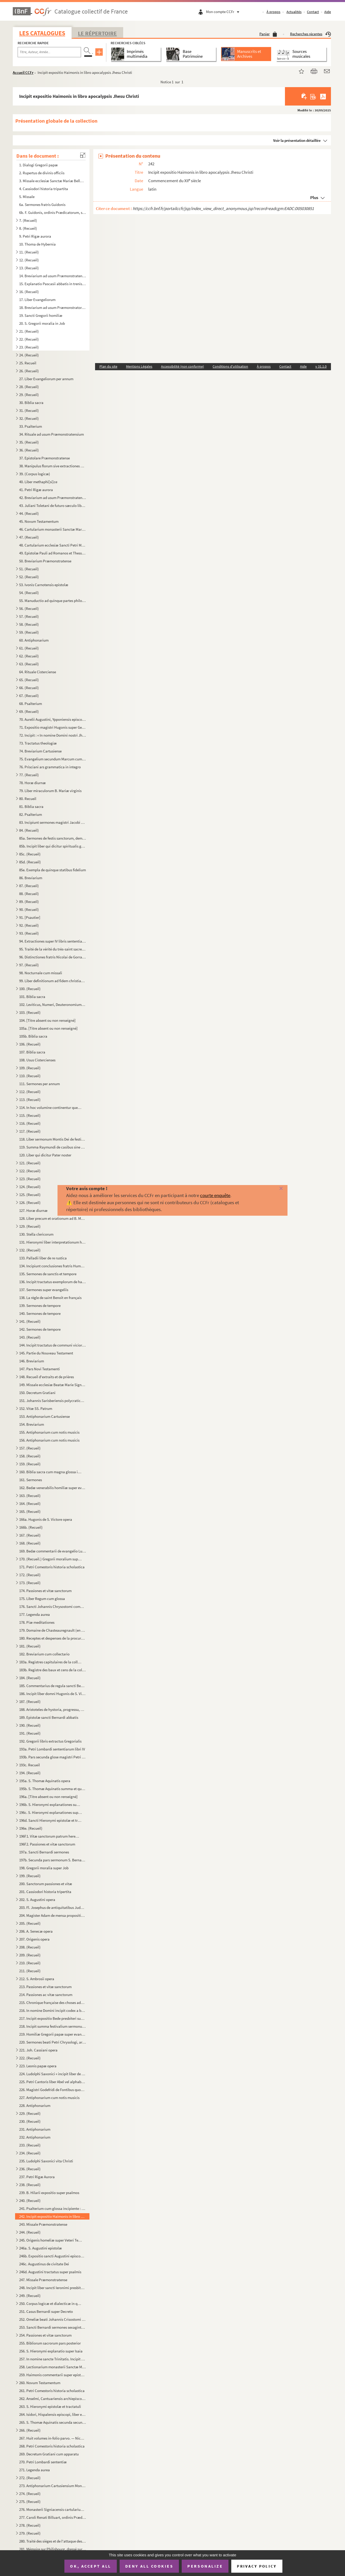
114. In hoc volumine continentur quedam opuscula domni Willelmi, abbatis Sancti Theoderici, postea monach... (50, 1107)
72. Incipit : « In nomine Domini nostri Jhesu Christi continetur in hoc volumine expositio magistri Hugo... (52, 735)
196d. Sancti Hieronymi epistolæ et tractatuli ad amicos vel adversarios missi (50, 1820)
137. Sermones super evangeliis (43, 1289)
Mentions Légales (139, 366)
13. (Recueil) (29, 267)
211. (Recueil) (30, 1970)
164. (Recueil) (30, 1503)
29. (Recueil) (29, 394)
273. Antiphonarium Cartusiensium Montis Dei (52, 2485)
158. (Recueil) (30, 1456)
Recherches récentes (310, 33)
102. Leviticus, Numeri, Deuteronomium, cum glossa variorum (52, 1004)
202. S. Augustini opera (37, 1899)
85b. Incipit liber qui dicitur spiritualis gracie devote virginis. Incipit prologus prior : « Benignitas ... (52, 846)
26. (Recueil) (29, 370)
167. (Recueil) (30, 1535)
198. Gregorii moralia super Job (43, 1867)
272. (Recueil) (30, 2477)
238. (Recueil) (30, 2184)
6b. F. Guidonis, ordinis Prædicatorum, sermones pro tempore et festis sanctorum (52, 212)
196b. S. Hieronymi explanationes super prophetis (50, 1804)
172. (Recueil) (30, 1574)
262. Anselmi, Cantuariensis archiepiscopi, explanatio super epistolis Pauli (52, 2398)
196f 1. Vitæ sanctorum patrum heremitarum (50, 1836)
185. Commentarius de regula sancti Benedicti (52, 1685)
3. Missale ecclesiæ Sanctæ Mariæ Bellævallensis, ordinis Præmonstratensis (52, 180)
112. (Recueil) (30, 1091)
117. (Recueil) (30, 1131)
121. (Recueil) (30, 1163)
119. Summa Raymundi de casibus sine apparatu (52, 1147)
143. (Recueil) (30, 1337)
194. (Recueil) (30, 1772)
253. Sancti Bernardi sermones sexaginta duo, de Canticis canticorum (52, 2327)
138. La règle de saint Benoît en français (50, 1297)
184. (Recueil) (30, 1677)
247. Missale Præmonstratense (43, 2279)
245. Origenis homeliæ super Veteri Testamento (50, 2240)
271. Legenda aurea (34, 2469)
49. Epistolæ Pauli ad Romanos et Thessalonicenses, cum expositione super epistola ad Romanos (52, 553)
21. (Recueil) (29, 331)
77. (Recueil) (29, 774)
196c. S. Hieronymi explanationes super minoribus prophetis (50, 1812)
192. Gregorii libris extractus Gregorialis (50, 1741)
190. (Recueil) (30, 1725)
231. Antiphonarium (34, 2129)
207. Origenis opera (34, 1939)
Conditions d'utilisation (230, 366)
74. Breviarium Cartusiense (40, 751)
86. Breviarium (30, 877)
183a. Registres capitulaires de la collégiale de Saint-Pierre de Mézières (50, 1662)
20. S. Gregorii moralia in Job (42, 323)
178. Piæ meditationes (36, 1622)
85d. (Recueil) (30, 862)
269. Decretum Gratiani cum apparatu (49, 2454)
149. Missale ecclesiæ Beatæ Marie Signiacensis (52, 1384)
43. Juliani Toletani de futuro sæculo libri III (52, 505)
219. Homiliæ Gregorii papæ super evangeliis (52, 2034)
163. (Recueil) (30, 1495)
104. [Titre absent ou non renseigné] (47, 1020)
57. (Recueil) (29, 616)
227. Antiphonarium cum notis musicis (49, 2097)
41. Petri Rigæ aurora (36, 489)
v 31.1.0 (321, 366)
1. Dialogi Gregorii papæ (38, 165)
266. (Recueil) (30, 2430)
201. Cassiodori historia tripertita (45, 1891)
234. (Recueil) (30, 2153)
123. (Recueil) (30, 1178)
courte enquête (215, 1195)
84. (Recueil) (29, 830)
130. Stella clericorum (36, 1234)
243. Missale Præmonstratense (43, 2224)
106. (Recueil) (30, 1044)
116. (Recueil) (30, 1123)
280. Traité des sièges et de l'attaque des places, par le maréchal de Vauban (52, 2541)
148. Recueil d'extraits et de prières (46, 1376)
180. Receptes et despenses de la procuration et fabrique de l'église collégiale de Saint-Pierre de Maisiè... (52, 1638)
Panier (268, 33)
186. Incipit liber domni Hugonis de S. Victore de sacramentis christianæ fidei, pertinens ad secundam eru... (52, 1693)
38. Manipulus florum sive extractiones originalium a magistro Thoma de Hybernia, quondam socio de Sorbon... (52, 465)
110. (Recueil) (30, 1075)
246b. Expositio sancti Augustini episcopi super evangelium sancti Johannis (52, 2256)
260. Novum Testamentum (39, 2382)
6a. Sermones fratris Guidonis (42, 204)
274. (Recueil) (30, 2493)
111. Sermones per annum (39, 1083)
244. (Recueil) (30, 2232)
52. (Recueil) (29, 576)
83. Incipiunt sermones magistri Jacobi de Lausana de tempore (52, 822)
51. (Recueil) (29, 568)
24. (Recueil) (29, 355)
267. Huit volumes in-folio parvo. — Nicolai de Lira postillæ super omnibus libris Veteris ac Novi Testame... (52, 2438)
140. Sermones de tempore (40, 1313)
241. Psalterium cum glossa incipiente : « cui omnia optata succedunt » (52, 2208)
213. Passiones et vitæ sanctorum (45, 1986)
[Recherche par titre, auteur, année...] (49, 52)
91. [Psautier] (29, 917)
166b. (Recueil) (31, 1527)
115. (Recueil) (30, 1115)
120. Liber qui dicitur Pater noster (45, 1155)
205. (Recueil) (30, 1923)
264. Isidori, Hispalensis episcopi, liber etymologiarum (52, 2414)
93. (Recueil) (29, 933)
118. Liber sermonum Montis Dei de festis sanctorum (52, 1139)
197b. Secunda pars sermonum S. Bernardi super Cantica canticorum (52, 1860)
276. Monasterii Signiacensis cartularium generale (52, 2509)
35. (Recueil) (29, 442)
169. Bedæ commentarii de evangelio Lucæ (52, 1551)
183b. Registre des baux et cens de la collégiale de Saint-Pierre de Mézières (52, 1669)
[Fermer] (273, 1188)
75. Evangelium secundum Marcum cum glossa (52, 759)
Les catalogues (42, 33)
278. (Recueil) (30, 2525)
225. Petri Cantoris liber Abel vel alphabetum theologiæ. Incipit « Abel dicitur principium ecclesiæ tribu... (52, 2081)
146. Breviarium (31, 1361)
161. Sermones (30, 1479)
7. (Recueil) (28, 220)
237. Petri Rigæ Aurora (37, 2176)
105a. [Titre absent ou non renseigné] (48, 1028)
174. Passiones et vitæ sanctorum (45, 1590)
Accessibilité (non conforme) (182, 366)
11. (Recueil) (29, 252)
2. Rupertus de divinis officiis (41, 172)
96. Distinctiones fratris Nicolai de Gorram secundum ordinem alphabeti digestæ (52, 957)
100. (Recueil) (30, 988)
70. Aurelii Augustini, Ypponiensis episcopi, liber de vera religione (52, 719)
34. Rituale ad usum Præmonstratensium (51, 434)
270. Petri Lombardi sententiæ (43, 2461)
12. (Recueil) (29, 260)
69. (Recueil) (29, 711)
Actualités (294, 11)
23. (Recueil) (29, 347)
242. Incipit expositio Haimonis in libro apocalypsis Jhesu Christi (52, 2216)
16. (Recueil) (29, 291)
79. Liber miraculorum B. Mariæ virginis (50, 790)
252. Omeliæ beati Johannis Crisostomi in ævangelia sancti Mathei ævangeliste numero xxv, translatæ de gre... (52, 2319)
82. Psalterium (30, 814)
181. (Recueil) (30, 1646)
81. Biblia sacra (31, 806)
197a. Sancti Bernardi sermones (44, 1852)
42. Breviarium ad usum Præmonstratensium (52, 497)
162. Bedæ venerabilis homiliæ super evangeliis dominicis (52, 1487)
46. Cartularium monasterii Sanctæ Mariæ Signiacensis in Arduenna (52, 529)
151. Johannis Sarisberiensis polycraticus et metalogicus (52, 1400)
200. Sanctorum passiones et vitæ (45, 1883)
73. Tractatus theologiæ (38, 743)
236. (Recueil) (30, 2168)
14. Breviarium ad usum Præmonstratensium (52, 275)
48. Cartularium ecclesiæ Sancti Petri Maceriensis (52, 545)
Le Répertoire (97, 33)
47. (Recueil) (29, 537)
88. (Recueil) (29, 893)
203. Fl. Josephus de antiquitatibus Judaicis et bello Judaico (52, 1907)
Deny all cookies (149, 2566)
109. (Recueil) (30, 1067)
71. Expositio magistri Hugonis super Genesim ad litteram (52, 727)
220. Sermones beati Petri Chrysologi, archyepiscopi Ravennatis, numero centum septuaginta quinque (52, 2042)
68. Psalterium (30, 703)
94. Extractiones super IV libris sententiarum (52, 941)
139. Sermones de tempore (40, 1305)
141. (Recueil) (30, 1321)
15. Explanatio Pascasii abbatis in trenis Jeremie (52, 283)
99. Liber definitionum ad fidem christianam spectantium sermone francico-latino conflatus (52, 980)
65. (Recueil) (29, 679)
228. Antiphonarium (34, 2105)
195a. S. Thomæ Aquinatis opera (44, 1780)
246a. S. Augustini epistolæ (40, 2248)
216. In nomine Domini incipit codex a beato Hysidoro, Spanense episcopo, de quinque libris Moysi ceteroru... (52, 2010)
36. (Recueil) (29, 450)
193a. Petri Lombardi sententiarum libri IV (52, 1749)
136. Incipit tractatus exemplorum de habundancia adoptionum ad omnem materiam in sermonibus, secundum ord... (52, 1281)
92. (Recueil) (29, 925)
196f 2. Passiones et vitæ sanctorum (47, 1844)
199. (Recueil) (30, 1875)
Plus (314, 197)
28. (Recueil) (29, 386)
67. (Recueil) (29, 695)
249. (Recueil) (30, 2295)
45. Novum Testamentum (39, 521)
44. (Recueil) (29, 513)
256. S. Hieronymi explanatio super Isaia (51, 2351)
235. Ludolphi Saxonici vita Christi (46, 2161)
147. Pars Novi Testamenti (39, 1368)
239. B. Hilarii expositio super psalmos (49, 2192)
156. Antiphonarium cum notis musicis (49, 1440)
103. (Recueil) (30, 1012)
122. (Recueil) (30, 1170)
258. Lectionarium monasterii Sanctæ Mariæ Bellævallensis (52, 2366)
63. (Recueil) (29, 664)
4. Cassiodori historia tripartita (43, 188)
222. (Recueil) (30, 2058)
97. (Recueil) (29, 964)
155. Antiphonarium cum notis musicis (49, 1432)
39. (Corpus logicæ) (34, 473)
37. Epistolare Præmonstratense (44, 458)
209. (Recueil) (30, 1955)
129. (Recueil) (30, 1226)
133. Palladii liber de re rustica (43, 1258)
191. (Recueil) (30, 1733)
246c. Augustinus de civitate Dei (44, 2263)
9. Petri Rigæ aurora (35, 236)
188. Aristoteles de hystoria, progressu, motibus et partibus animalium (52, 1709)
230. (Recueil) (30, 2121)
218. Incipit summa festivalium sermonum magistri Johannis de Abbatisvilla (52, 2026)
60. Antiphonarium (34, 640)
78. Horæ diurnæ (32, 782)
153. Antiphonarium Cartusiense (44, 1416)
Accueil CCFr (23, 72)
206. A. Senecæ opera (36, 1931)
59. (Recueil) (29, 632)
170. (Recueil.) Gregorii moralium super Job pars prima (50, 1559)
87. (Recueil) (29, 885)
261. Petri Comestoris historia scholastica (52, 2390)
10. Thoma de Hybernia (37, 244)
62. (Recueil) (29, 656)
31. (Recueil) (29, 410)
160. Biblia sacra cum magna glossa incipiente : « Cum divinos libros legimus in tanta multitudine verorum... (50, 1471)
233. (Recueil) (30, 2145)
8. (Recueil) (28, 228)
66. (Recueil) (29, 687)
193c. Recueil (29, 1764)
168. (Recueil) (30, 1543)
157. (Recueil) (30, 1448)
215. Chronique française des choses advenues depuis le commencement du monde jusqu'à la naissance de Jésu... (52, 2002)
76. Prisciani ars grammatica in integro (50, 766)
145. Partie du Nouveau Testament (46, 1353)
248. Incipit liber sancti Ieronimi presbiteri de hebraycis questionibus (52, 2287)
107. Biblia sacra (32, 1052)
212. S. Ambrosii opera (36, 1978)
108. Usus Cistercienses (37, 1060)
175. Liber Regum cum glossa (42, 1598)
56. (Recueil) (29, 608)
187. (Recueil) (30, 1701)
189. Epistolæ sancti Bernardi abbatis (48, 1717)
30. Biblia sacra (31, 402)
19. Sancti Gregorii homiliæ (40, 315)
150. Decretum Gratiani (37, 1392)
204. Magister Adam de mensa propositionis (52, 1915)
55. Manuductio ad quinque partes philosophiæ (52, 600)
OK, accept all (90, 2566)
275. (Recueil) (30, 2501)
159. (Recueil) (30, 1463)
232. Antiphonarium (34, 2137)
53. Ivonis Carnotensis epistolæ (43, 584)
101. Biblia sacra (32, 996)
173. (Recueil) (30, 1582)
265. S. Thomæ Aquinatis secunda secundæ (52, 2422)
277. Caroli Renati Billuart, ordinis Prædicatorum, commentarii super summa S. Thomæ (52, 2517)
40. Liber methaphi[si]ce (38, 481)
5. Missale (26, 196)
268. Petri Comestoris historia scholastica (52, 2446)
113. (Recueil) (30, 1099)
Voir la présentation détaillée (297, 140)
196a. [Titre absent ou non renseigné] (48, 1796)
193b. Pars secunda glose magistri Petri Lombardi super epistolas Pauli (52, 1757)
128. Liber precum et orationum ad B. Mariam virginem (52, 1218)
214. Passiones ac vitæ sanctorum (45, 1994)
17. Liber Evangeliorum (37, 299)
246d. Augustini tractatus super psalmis (50, 2271)
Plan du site (108, 366)
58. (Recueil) (29, 624)
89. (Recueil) (29, 901)
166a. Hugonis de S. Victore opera (45, 1519)
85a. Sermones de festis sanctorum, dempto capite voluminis (52, 838)
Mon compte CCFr (224, 11)
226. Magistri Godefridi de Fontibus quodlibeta (52, 2089)
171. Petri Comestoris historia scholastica (52, 1566)
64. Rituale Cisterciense (37, 671)
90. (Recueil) (29, 909)
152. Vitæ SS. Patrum (35, 1408)
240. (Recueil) (30, 2200)
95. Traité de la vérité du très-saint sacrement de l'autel (52, 949)
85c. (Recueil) (30, 854)
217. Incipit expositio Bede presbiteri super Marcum (52, 2018)
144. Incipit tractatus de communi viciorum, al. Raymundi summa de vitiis (52, 1345)
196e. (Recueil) (30, 1828)
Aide (327, 11)
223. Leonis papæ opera (37, 2065)
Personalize (205, 2566)
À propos (273, 11)
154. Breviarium (31, 1424)
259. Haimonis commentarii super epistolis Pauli (52, 2374)
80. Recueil (27, 798)
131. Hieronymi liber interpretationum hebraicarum (52, 1242)
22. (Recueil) (29, 339)
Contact (313, 11)
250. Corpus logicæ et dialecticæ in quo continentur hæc (50, 2303)
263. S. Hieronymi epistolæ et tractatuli (50, 2406)
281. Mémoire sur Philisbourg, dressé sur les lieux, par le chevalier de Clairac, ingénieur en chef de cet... (52, 2549)
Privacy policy (257, 2566)
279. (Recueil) (30, 2533)
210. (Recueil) (30, 1962)
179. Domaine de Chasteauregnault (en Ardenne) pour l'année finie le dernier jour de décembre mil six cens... (52, 1630)
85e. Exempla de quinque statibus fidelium (52, 869)
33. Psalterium (30, 426)
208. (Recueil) (30, 1947)
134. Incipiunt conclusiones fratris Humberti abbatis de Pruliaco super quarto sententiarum (52, 1265)
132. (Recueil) (30, 1250)
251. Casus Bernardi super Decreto (46, 2311)
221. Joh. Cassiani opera (38, 2050)
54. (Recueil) (29, 592)
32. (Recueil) (29, 418)
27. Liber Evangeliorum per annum (46, 378)
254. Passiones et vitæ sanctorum (45, 2335)
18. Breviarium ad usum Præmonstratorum (52, 307)
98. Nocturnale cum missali (40, 972)
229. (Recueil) (30, 2113)
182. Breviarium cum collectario (44, 1654)
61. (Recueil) (29, 648)
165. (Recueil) (30, 1511)
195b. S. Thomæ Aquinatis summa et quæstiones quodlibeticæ (52, 1788)
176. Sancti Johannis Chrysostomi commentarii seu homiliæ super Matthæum (52, 1606)
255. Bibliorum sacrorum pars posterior (50, 2343)
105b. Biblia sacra (33, 1036)
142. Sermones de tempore (40, 1329)
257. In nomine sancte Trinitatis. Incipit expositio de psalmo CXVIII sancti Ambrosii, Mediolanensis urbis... (52, 2359)
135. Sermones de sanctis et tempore (47, 1273)
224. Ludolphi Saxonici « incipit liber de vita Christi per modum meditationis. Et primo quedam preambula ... (52, 2073)
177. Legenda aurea (34, 1614)
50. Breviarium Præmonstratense (45, 561)
